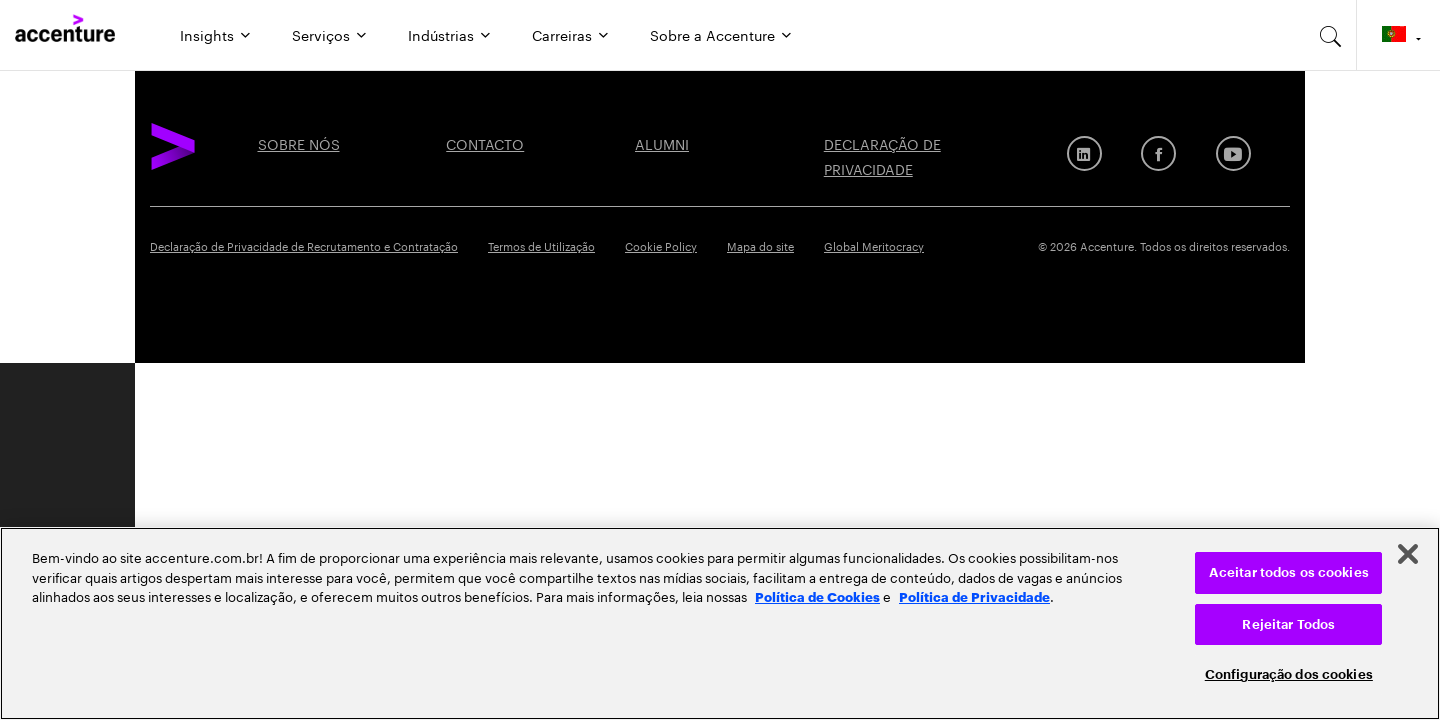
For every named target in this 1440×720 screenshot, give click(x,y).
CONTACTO (485, 143)
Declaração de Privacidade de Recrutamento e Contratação (304, 245)
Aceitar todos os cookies (1289, 572)
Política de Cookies (817, 596)
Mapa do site (760, 245)
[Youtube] (1233, 153)
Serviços (321, 34)
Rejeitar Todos (1288, 624)
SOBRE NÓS (299, 143)
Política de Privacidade (974, 596)
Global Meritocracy (874, 245)
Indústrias (441, 34)
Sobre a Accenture (712, 34)
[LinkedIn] (1084, 153)
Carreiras (562, 34)
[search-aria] (1331, 35)
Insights (207, 34)
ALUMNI (662, 143)
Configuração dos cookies (1289, 674)
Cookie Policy (661, 245)
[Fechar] (1408, 554)
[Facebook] (1158, 153)
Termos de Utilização (541, 245)
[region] (720, 623)
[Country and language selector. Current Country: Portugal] (1398, 35)
